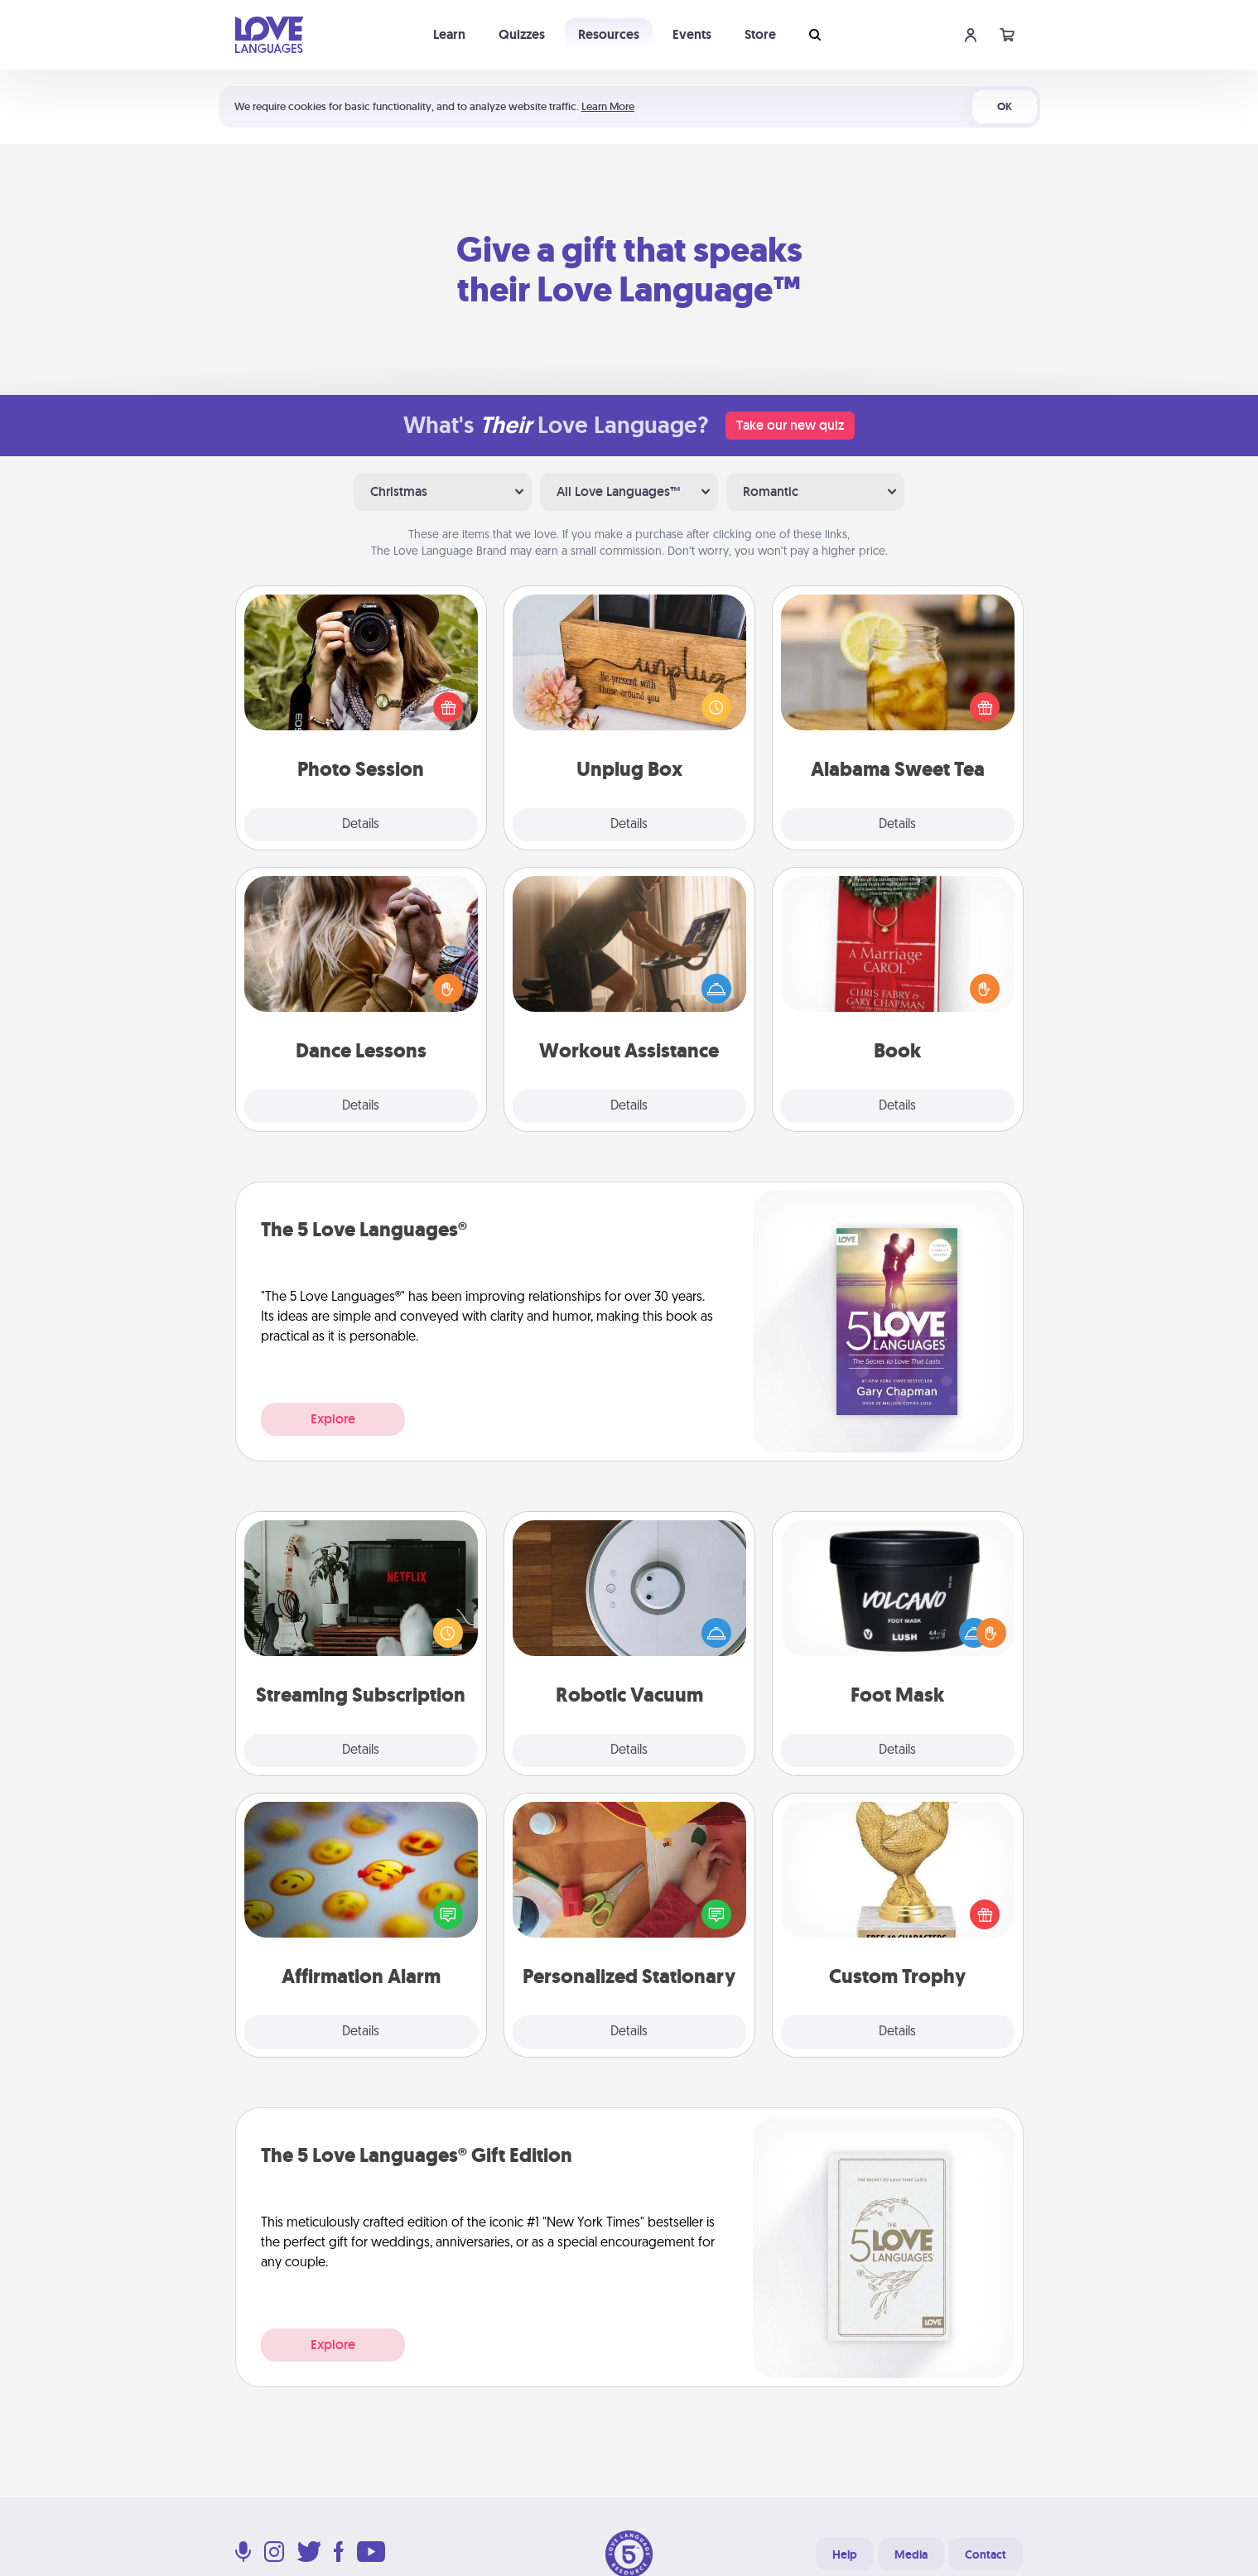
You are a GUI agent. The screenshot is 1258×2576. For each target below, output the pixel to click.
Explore (333, 1419)
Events (691, 34)
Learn (449, 34)
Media (911, 2554)
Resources (608, 34)
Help (844, 2554)
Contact (985, 2554)
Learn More (607, 106)
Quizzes (522, 34)
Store (760, 34)
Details (360, 824)
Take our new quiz (790, 425)
